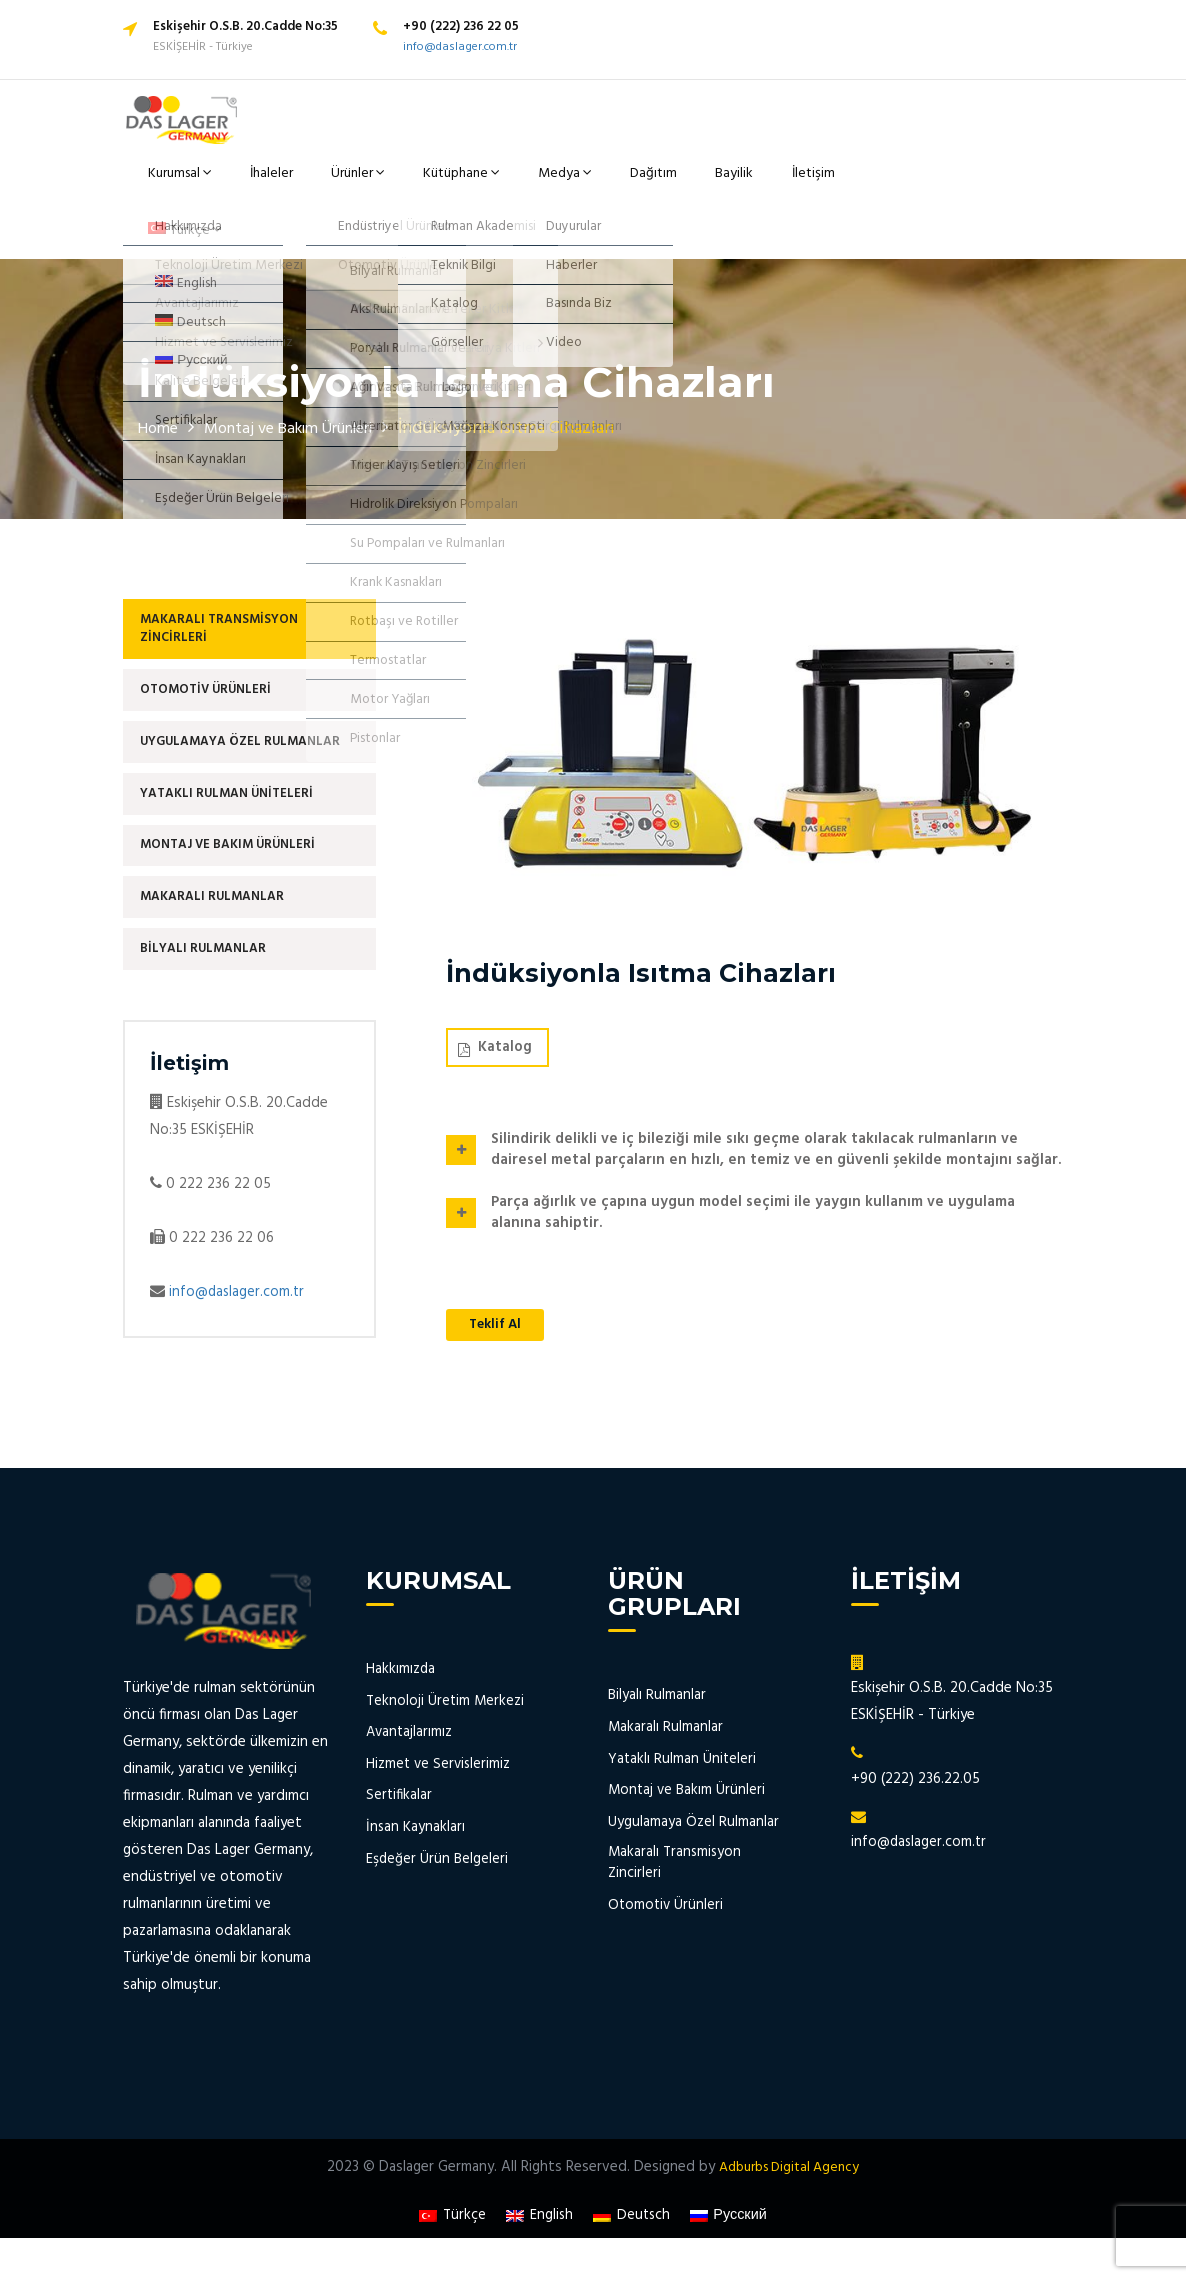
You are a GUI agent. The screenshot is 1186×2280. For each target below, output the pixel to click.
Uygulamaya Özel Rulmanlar (247, 724)
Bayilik (700, 184)
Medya (555, 184)
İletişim (768, 184)
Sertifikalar (400, 1807)
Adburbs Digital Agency (789, 2179)
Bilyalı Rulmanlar (208, 956)
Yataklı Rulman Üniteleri (233, 782)
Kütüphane (464, 184)
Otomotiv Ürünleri (212, 666)
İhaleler (294, 184)
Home (161, 394)
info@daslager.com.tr (460, 47)
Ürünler (370, 184)
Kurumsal (211, 184)
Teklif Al (499, 1291)
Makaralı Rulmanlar (217, 898)
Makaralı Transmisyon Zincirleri (225, 598)
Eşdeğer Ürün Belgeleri (438, 1869)
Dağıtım (631, 184)
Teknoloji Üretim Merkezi (446, 1712)
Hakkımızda (401, 1681)
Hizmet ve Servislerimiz (440, 1775)
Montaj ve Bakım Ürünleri (308, 394)
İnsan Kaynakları (416, 1838)
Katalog (495, 1013)
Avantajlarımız (410, 1744)
